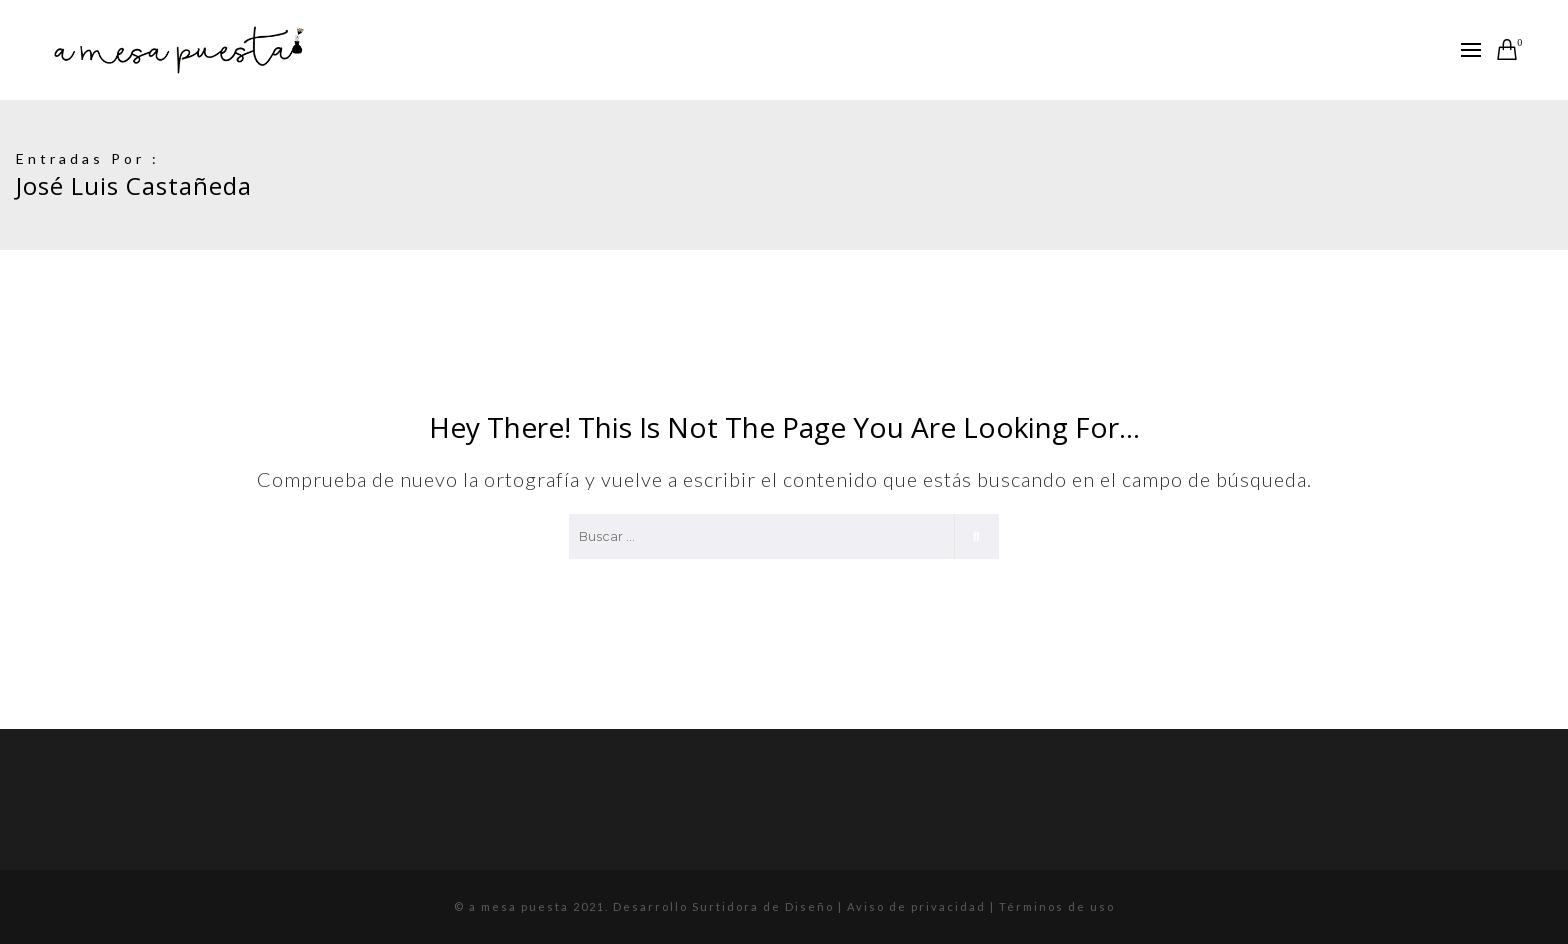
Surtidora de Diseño (763, 906)
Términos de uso (1057, 906)
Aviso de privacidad (918, 906)
